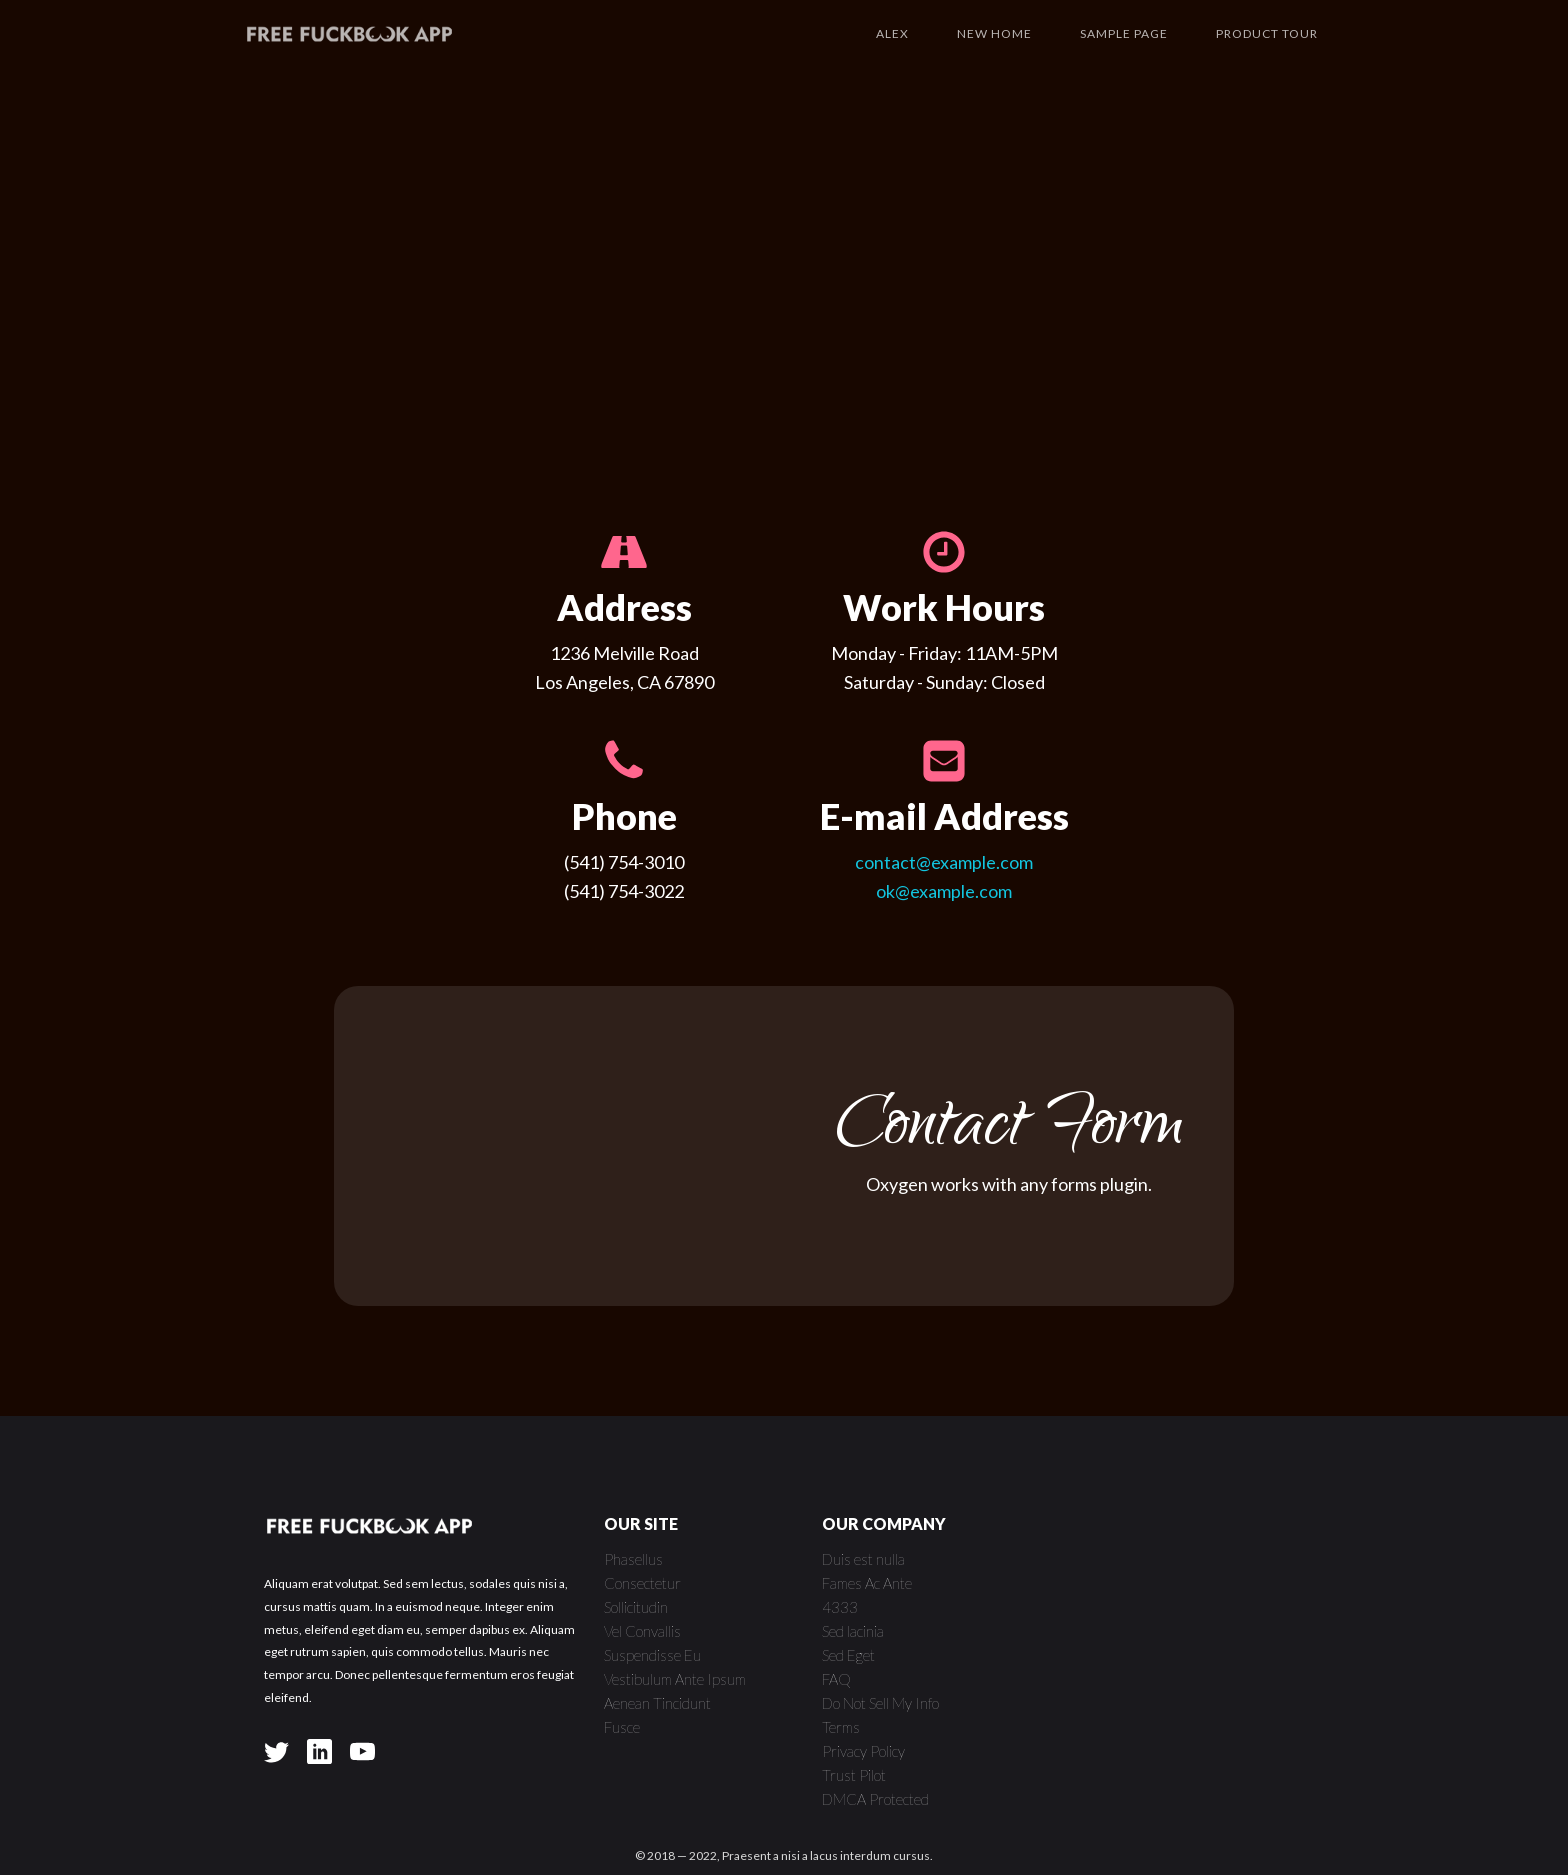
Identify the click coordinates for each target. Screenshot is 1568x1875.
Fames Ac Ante (867, 1583)
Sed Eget (848, 1655)
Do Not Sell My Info (880, 1703)
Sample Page (1124, 33)
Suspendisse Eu (652, 1655)
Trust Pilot (854, 1775)
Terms (841, 1727)
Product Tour (1267, 33)
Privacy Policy (863, 1751)
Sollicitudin (636, 1607)
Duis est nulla (863, 1559)
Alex (892, 33)
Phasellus (633, 1559)
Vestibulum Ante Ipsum (675, 1679)
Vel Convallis (642, 1631)
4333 (840, 1607)
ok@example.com (944, 891)
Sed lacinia (853, 1631)
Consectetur (642, 1583)
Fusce (622, 1727)
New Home (994, 33)
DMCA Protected (875, 1799)
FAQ (836, 1679)
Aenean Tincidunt (657, 1703)
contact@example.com (944, 862)
